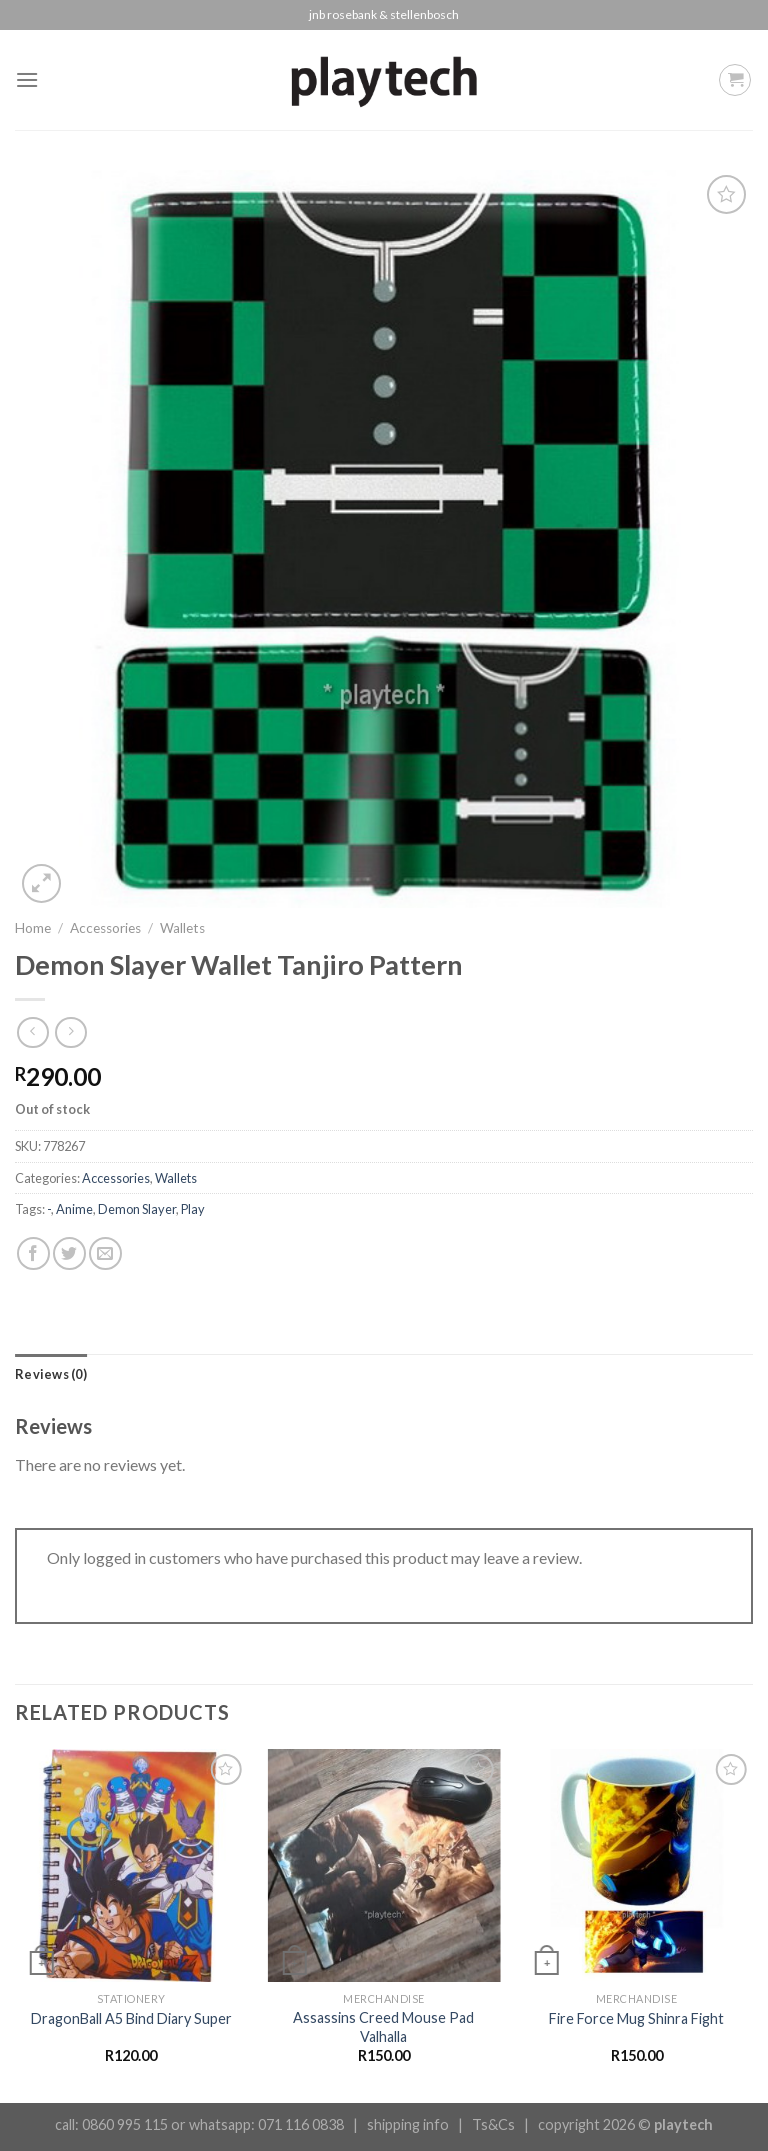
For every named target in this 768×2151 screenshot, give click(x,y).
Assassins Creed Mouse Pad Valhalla (383, 2027)
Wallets (182, 928)
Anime (74, 1209)
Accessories (105, 928)
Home (33, 928)
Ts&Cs (493, 2124)
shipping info (408, 2124)
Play (193, 1209)
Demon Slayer (137, 1209)
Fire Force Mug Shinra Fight (636, 2018)
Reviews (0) (51, 1374)
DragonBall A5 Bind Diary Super (131, 2018)
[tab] (51, 1374)
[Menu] (27, 79)
